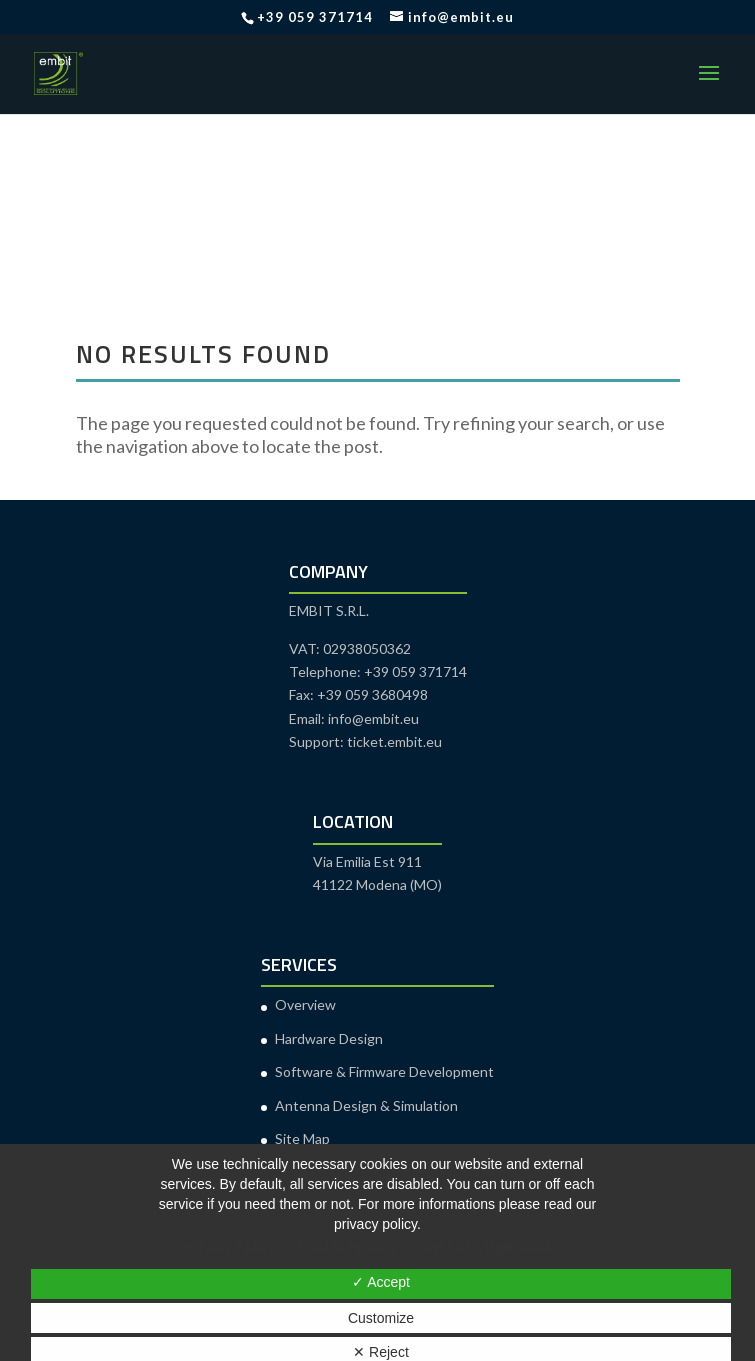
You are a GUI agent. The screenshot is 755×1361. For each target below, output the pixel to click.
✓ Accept (381, 1282)
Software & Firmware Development (384, 1071)
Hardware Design (329, 1038)
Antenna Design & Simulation (366, 1105)
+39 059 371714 (315, 17)
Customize (381, 1318)
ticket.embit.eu (394, 741)
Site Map (302, 1138)
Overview (305, 1004)
